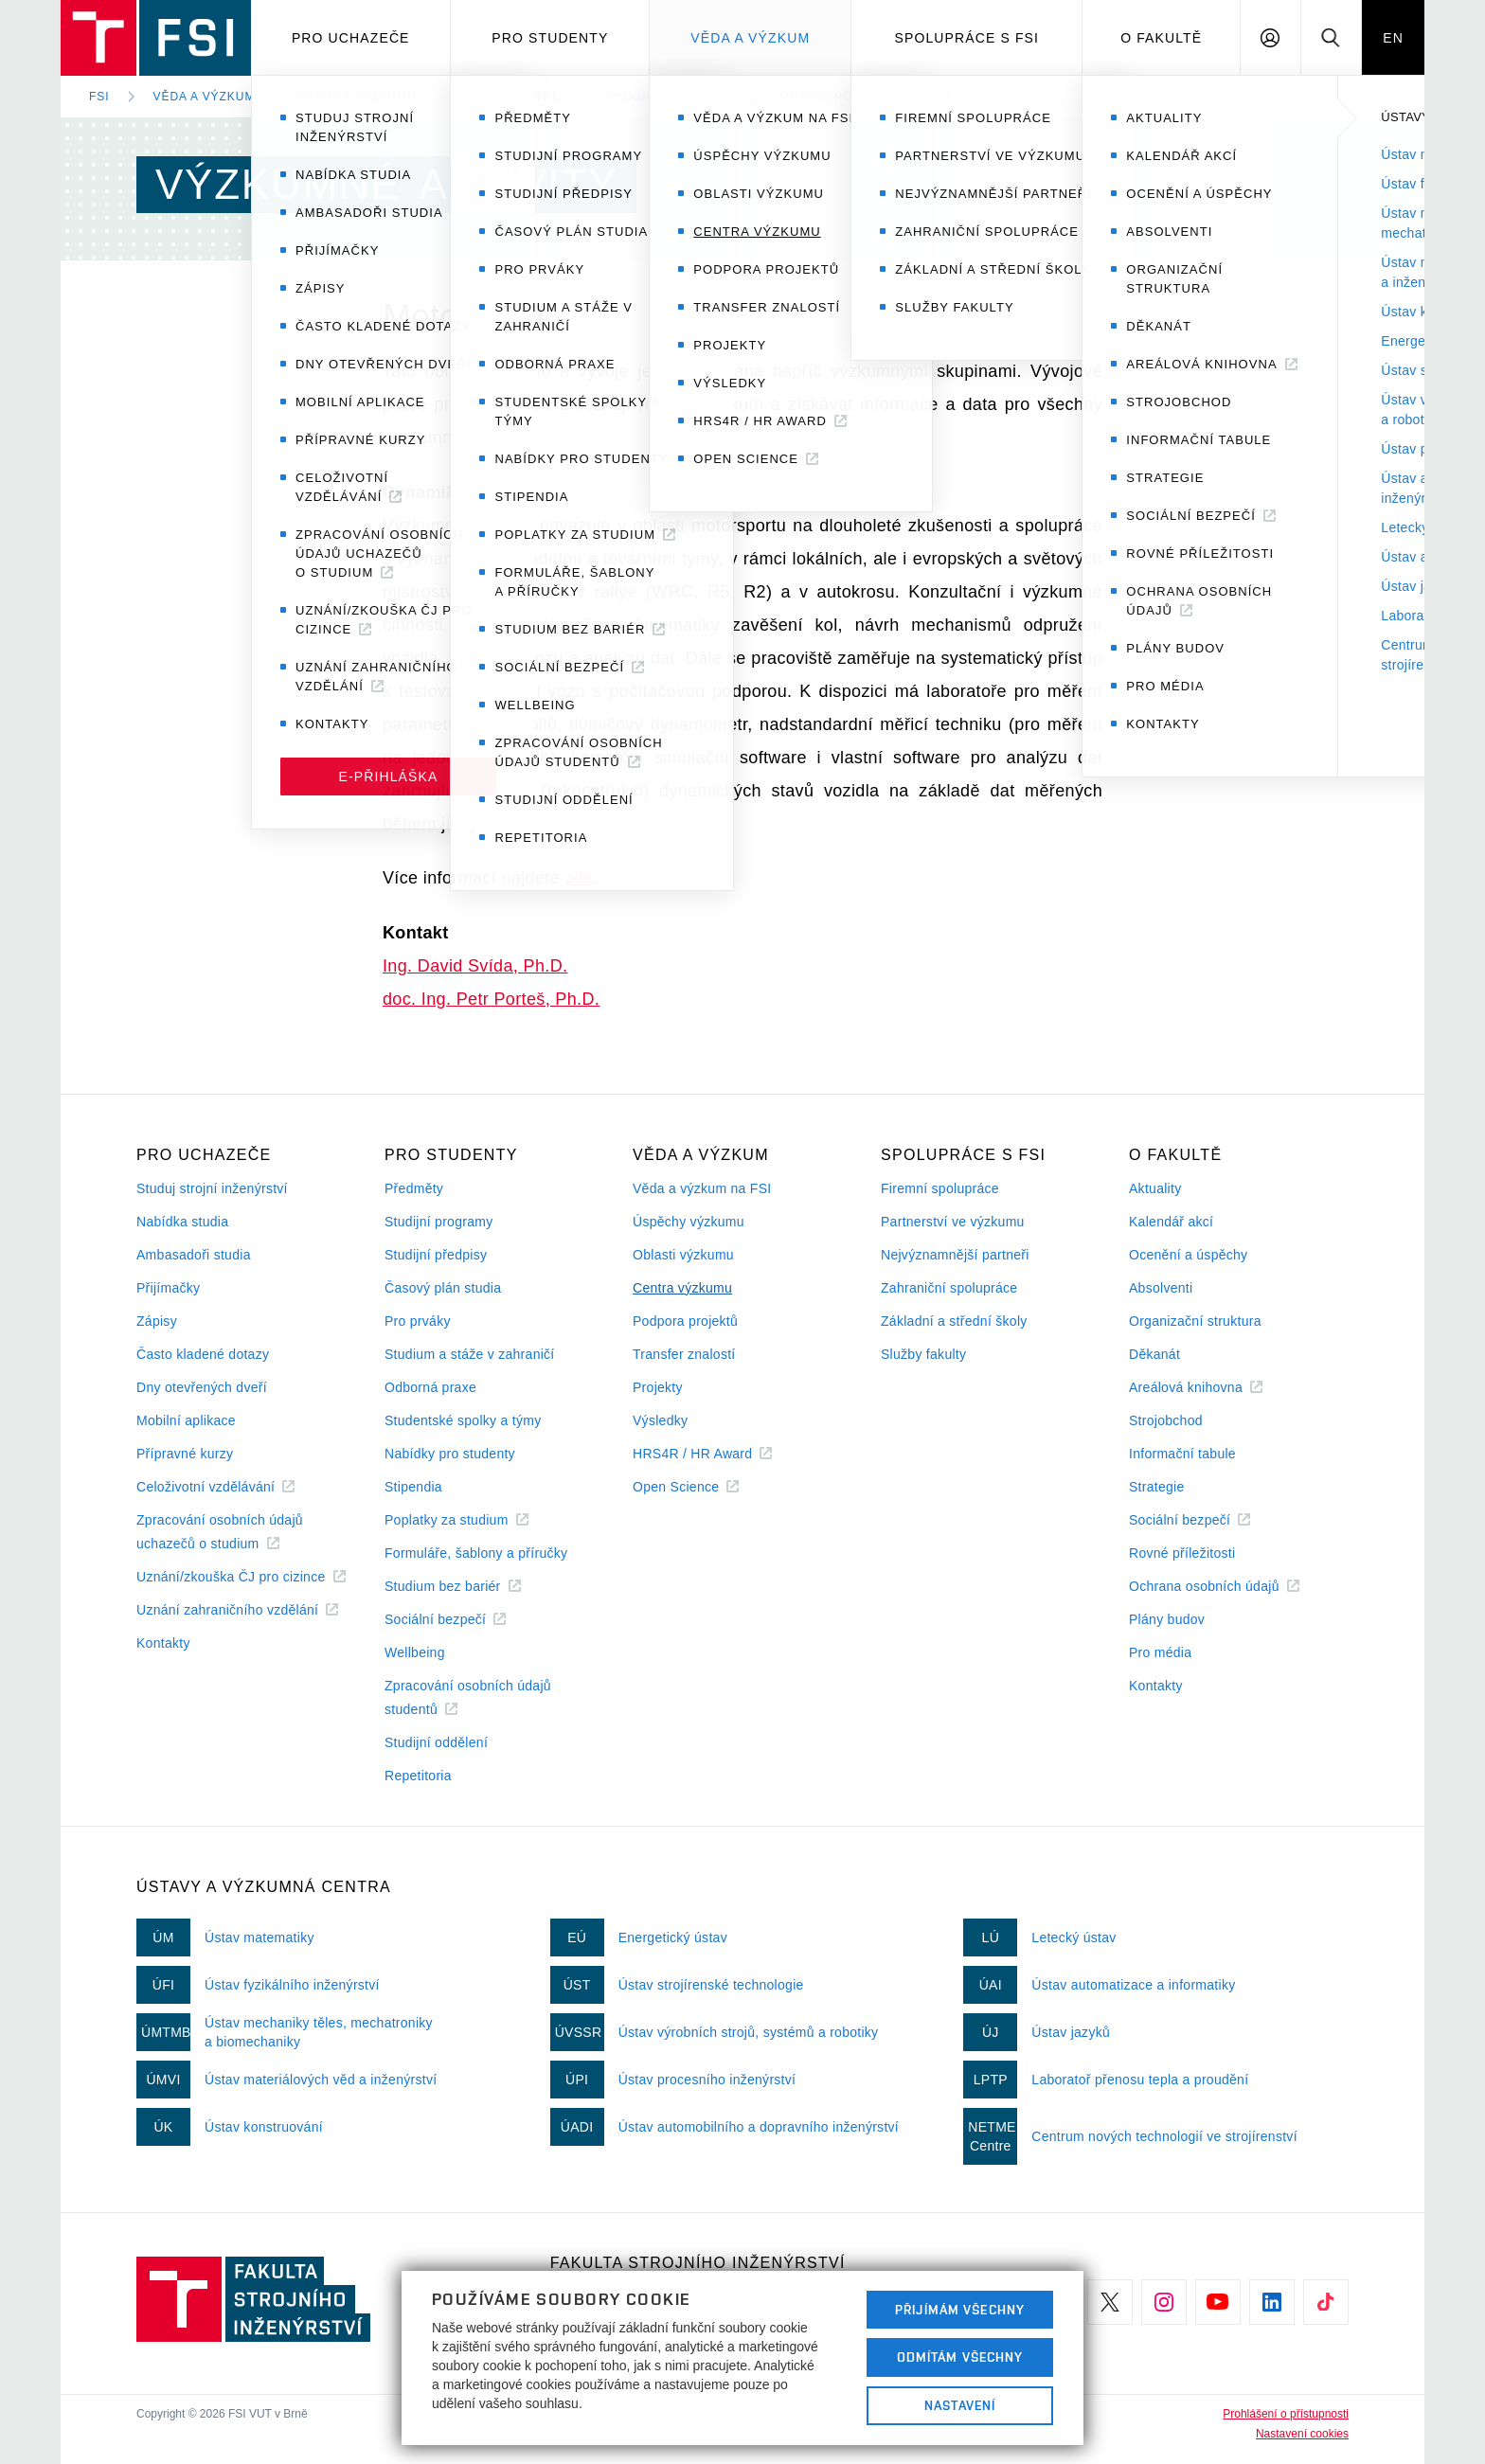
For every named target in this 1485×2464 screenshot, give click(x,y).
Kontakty (163, 1643)
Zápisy (156, 1321)
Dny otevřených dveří (201, 1387)
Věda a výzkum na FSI (702, 1188)
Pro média (1160, 1652)
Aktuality (1155, 1188)
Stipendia (413, 1486)
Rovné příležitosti (1182, 1553)
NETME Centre (510, 96)
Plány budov (1167, 1619)
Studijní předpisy (436, 1254)
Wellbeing (415, 1652)
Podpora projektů (685, 1321)
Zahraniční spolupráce (949, 1287)
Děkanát (1154, 1354)
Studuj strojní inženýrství (212, 1188)
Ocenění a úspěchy (1188, 1254)
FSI (99, 96)
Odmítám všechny (960, 2357)
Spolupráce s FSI (967, 37)
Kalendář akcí (1171, 1221)
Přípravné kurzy (184, 1453)
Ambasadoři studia (193, 1254)
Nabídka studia (182, 1221)
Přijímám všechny (960, 2309)
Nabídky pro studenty (450, 1453)
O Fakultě (1161, 37)
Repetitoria (418, 1775)
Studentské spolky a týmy (463, 1420)
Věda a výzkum (750, 37)
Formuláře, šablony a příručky (476, 1553)
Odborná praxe (430, 1387)
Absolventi (1160, 1287)
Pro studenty (550, 37)
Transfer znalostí (684, 1354)
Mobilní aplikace (186, 1420)
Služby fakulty (923, 1354)
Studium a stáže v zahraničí (470, 1354)
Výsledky (660, 1420)
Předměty (414, 1188)
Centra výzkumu (357, 96)
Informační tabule (1182, 1453)
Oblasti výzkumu (683, 1254)
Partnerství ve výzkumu (953, 1221)
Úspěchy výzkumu (688, 1221)
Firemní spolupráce (940, 1188)
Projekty (658, 1387)
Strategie (1157, 1486)
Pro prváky (418, 1321)
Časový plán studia (443, 1287)
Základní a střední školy (954, 1321)
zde (578, 877)
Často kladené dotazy (202, 1354)
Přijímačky (168, 1287)
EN (1393, 37)
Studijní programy (438, 1221)
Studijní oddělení (436, 1742)
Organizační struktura (1195, 1321)
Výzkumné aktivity (670, 96)
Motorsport (824, 96)
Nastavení (959, 2405)
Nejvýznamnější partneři (955, 1254)
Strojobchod (1166, 1420)
